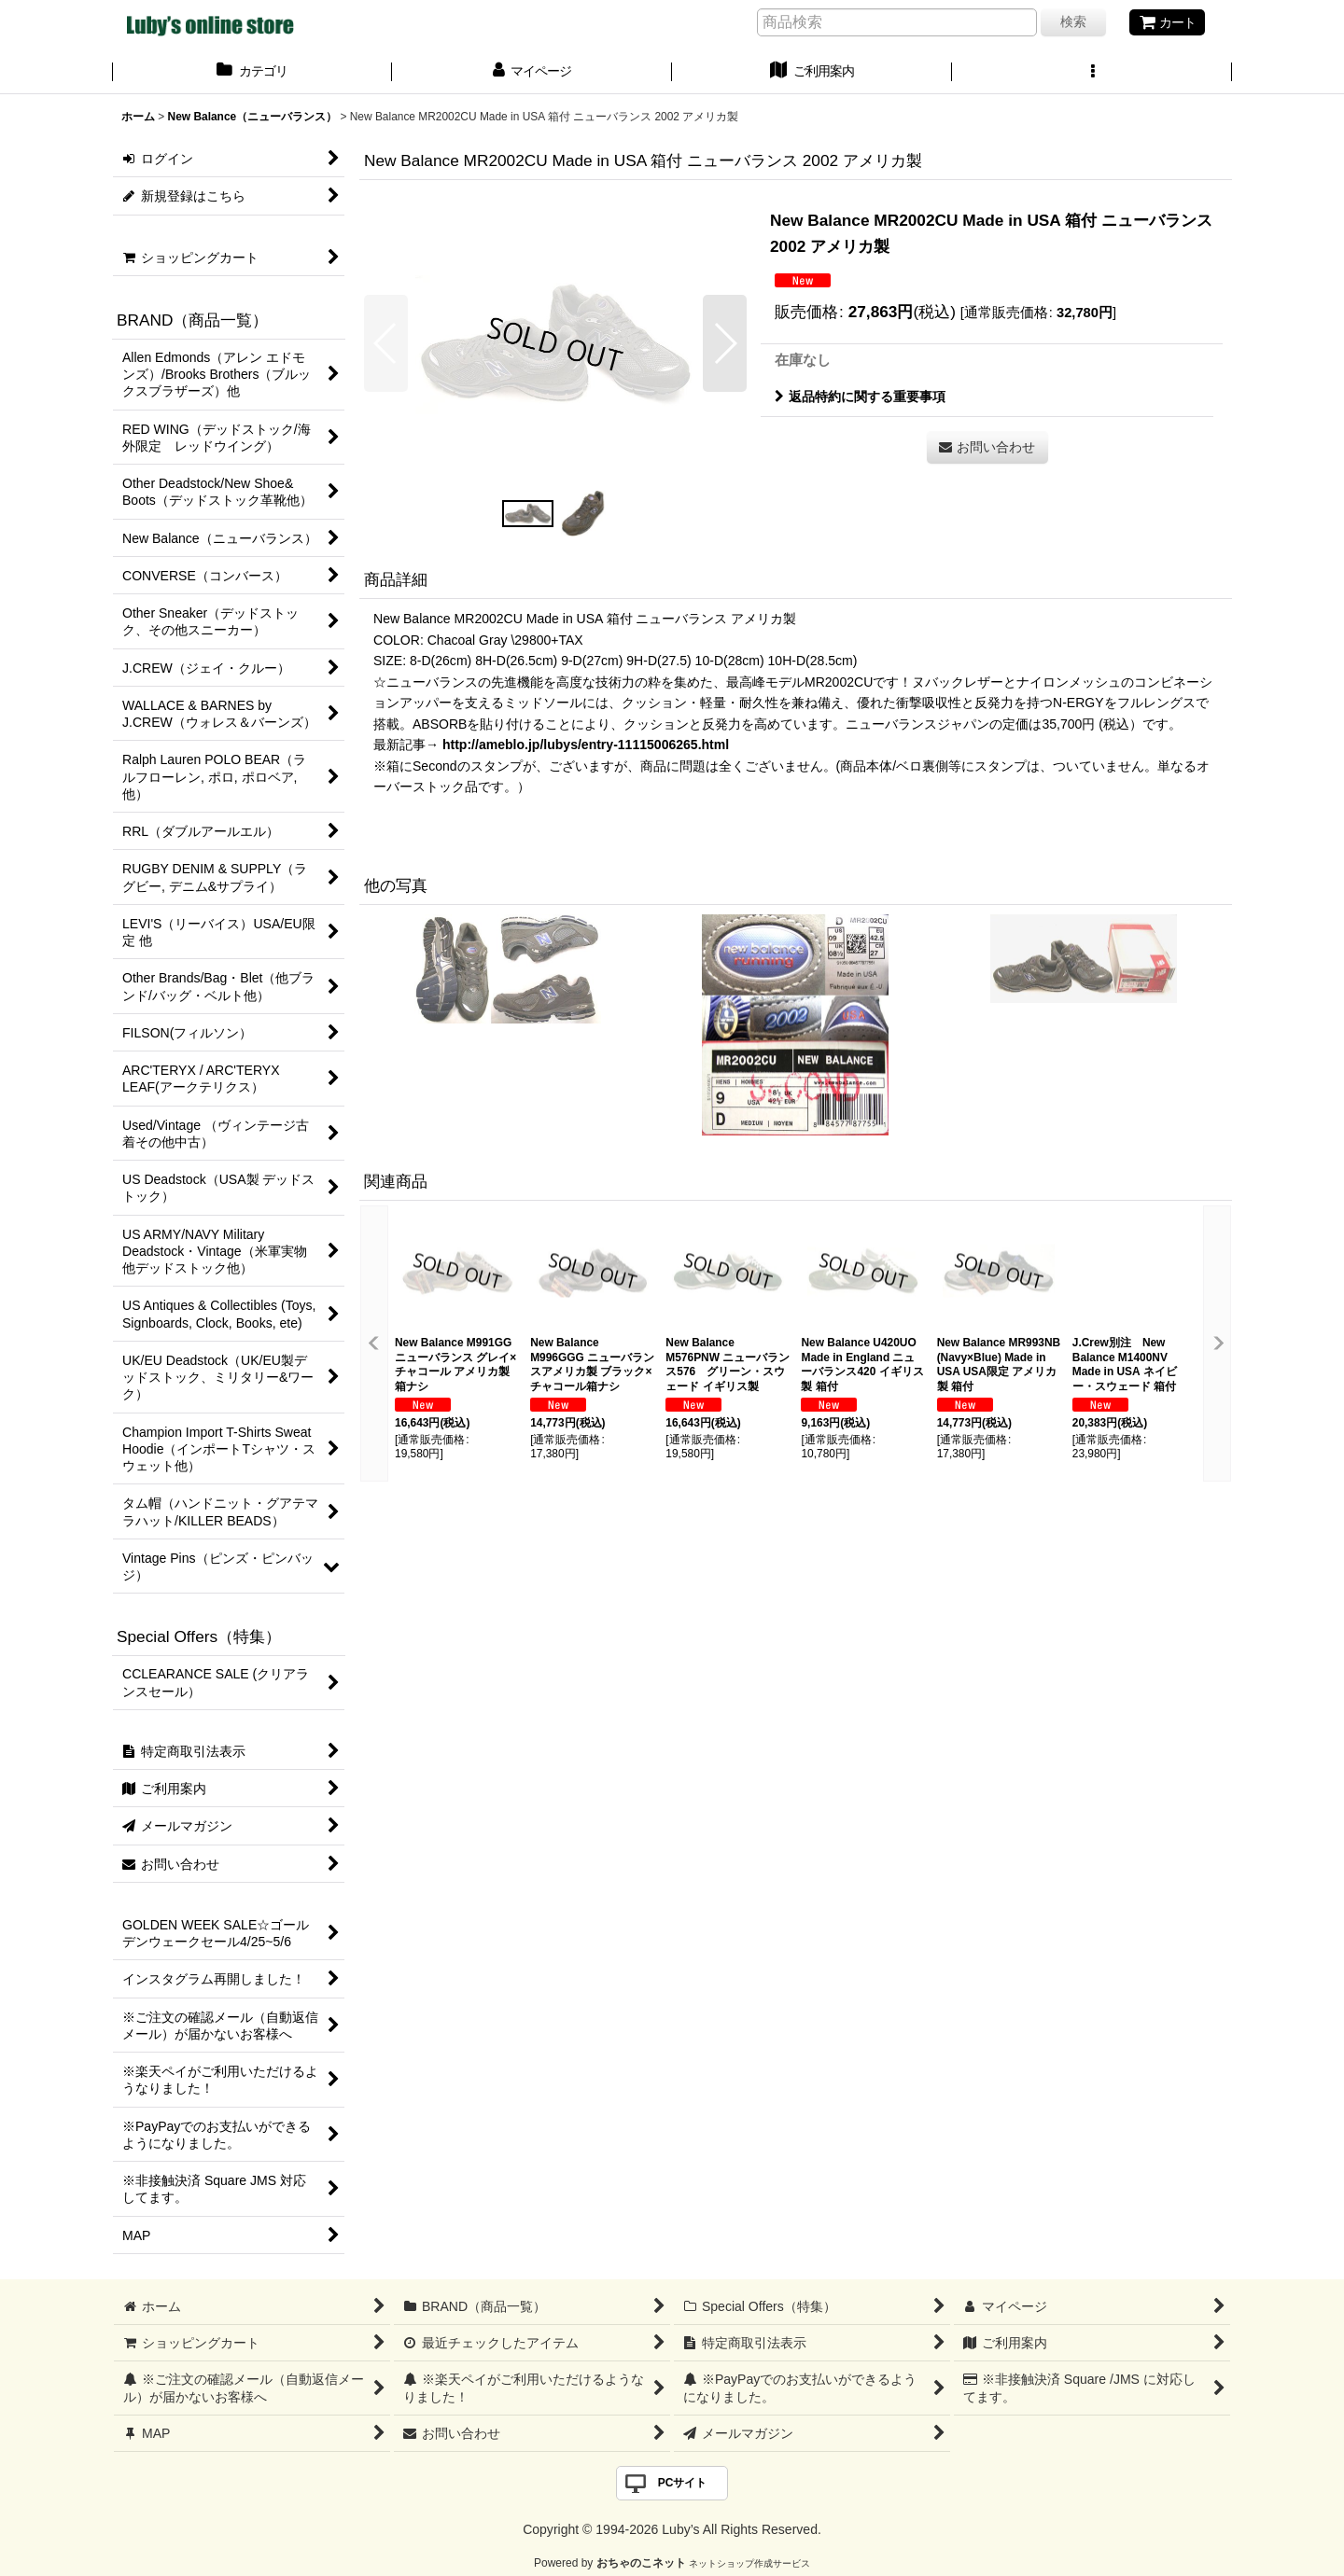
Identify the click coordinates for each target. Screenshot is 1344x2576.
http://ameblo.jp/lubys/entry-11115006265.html (585, 744)
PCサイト (682, 2482)
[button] (1092, 72)
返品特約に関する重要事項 (860, 396)
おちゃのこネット (641, 2562)
